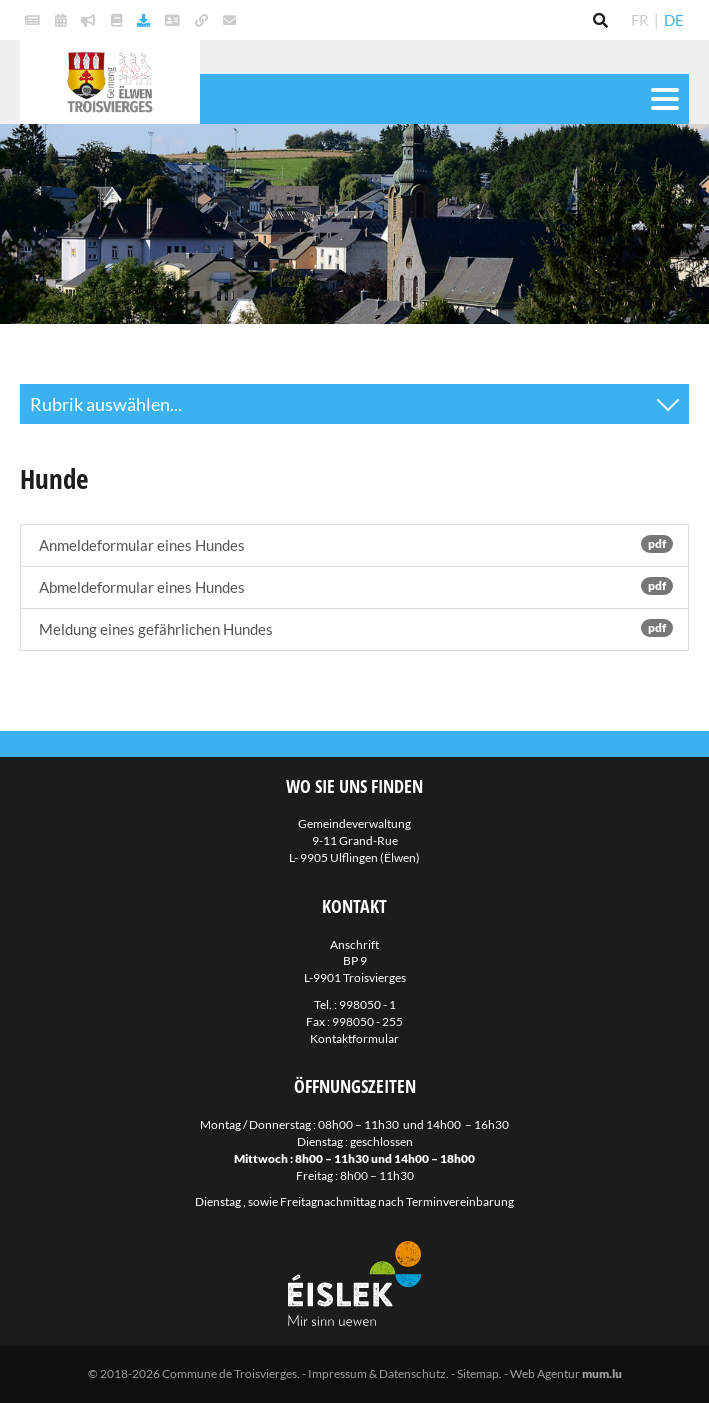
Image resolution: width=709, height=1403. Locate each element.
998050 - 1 (367, 1004)
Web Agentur (545, 1373)
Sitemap (478, 1373)
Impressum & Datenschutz (377, 1373)
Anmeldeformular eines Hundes (354, 544)
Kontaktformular (354, 1038)
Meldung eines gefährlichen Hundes (354, 628)
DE (674, 20)
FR (640, 20)
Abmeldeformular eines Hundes (354, 586)
